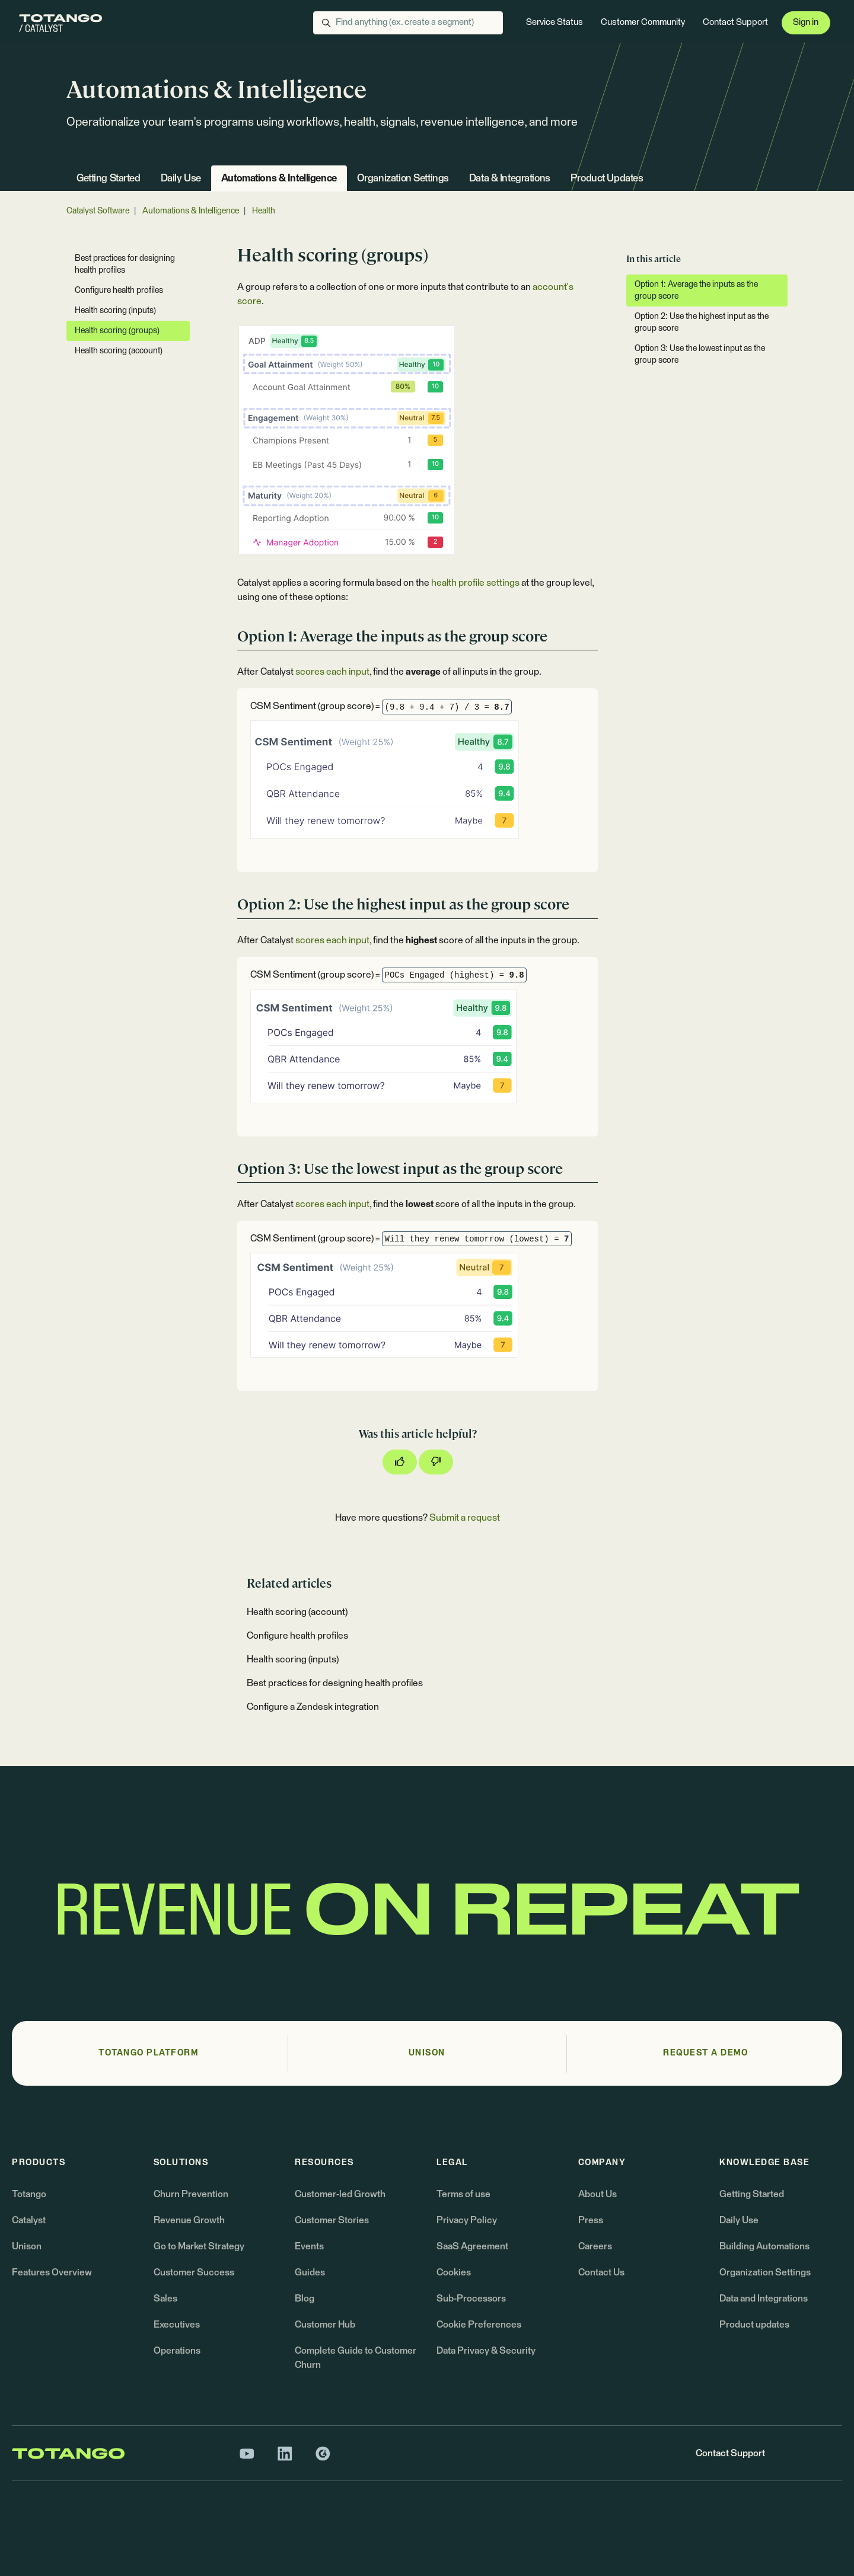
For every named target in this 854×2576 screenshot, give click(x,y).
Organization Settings (403, 179)
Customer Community (643, 22)
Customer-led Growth (340, 2194)
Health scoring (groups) (117, 331)
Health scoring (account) (297, 1612)
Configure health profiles (297, 1635)
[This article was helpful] (400, 1462)
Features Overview (52, 2272)
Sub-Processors (471, 2298)
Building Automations (764, 2246)
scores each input (332, 671)
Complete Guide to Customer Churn (355, 2358)
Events (309, 2246)
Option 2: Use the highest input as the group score (702, 322)
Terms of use (463, 2194)
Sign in (805, 22)
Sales (165, 2298)
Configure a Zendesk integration (313, 1707)
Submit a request (464, 1517)
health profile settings (475, 583)
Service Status (554, 22)
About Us (597, 2194)
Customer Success (194, 2272)
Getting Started (109, 179)
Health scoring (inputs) (293, 1659)
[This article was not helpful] (436, 1462)
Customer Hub (325, 2324)
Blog (304, 2298)
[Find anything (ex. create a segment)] (408, 23)
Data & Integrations (509, 179)
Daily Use (181, 179)
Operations (177, 2350)
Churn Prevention (191, 2194)
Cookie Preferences (478, 2324)
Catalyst (29, 2220)
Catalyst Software (97, 211)
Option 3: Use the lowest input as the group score (700, 354)
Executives (177, 2324)
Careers (595, 2246)
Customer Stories (332, 2220)
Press (590, 2220)
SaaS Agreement (472, 2246)
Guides (310, 2272)
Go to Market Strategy (199, 2246)
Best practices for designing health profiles (335, 1683)
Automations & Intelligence (279, 179)
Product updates (754, 2324)
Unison (27, 2246)
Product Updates (607, 179)
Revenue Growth (189, 2220)
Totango (29, 2194)
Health (263, 211)
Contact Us (601, 2272)
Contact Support (735, 22)
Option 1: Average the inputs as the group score (696, 290)
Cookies (453, 2272)
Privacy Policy (466, 2220)
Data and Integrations (763, 2298)
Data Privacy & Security (486, 2350)
